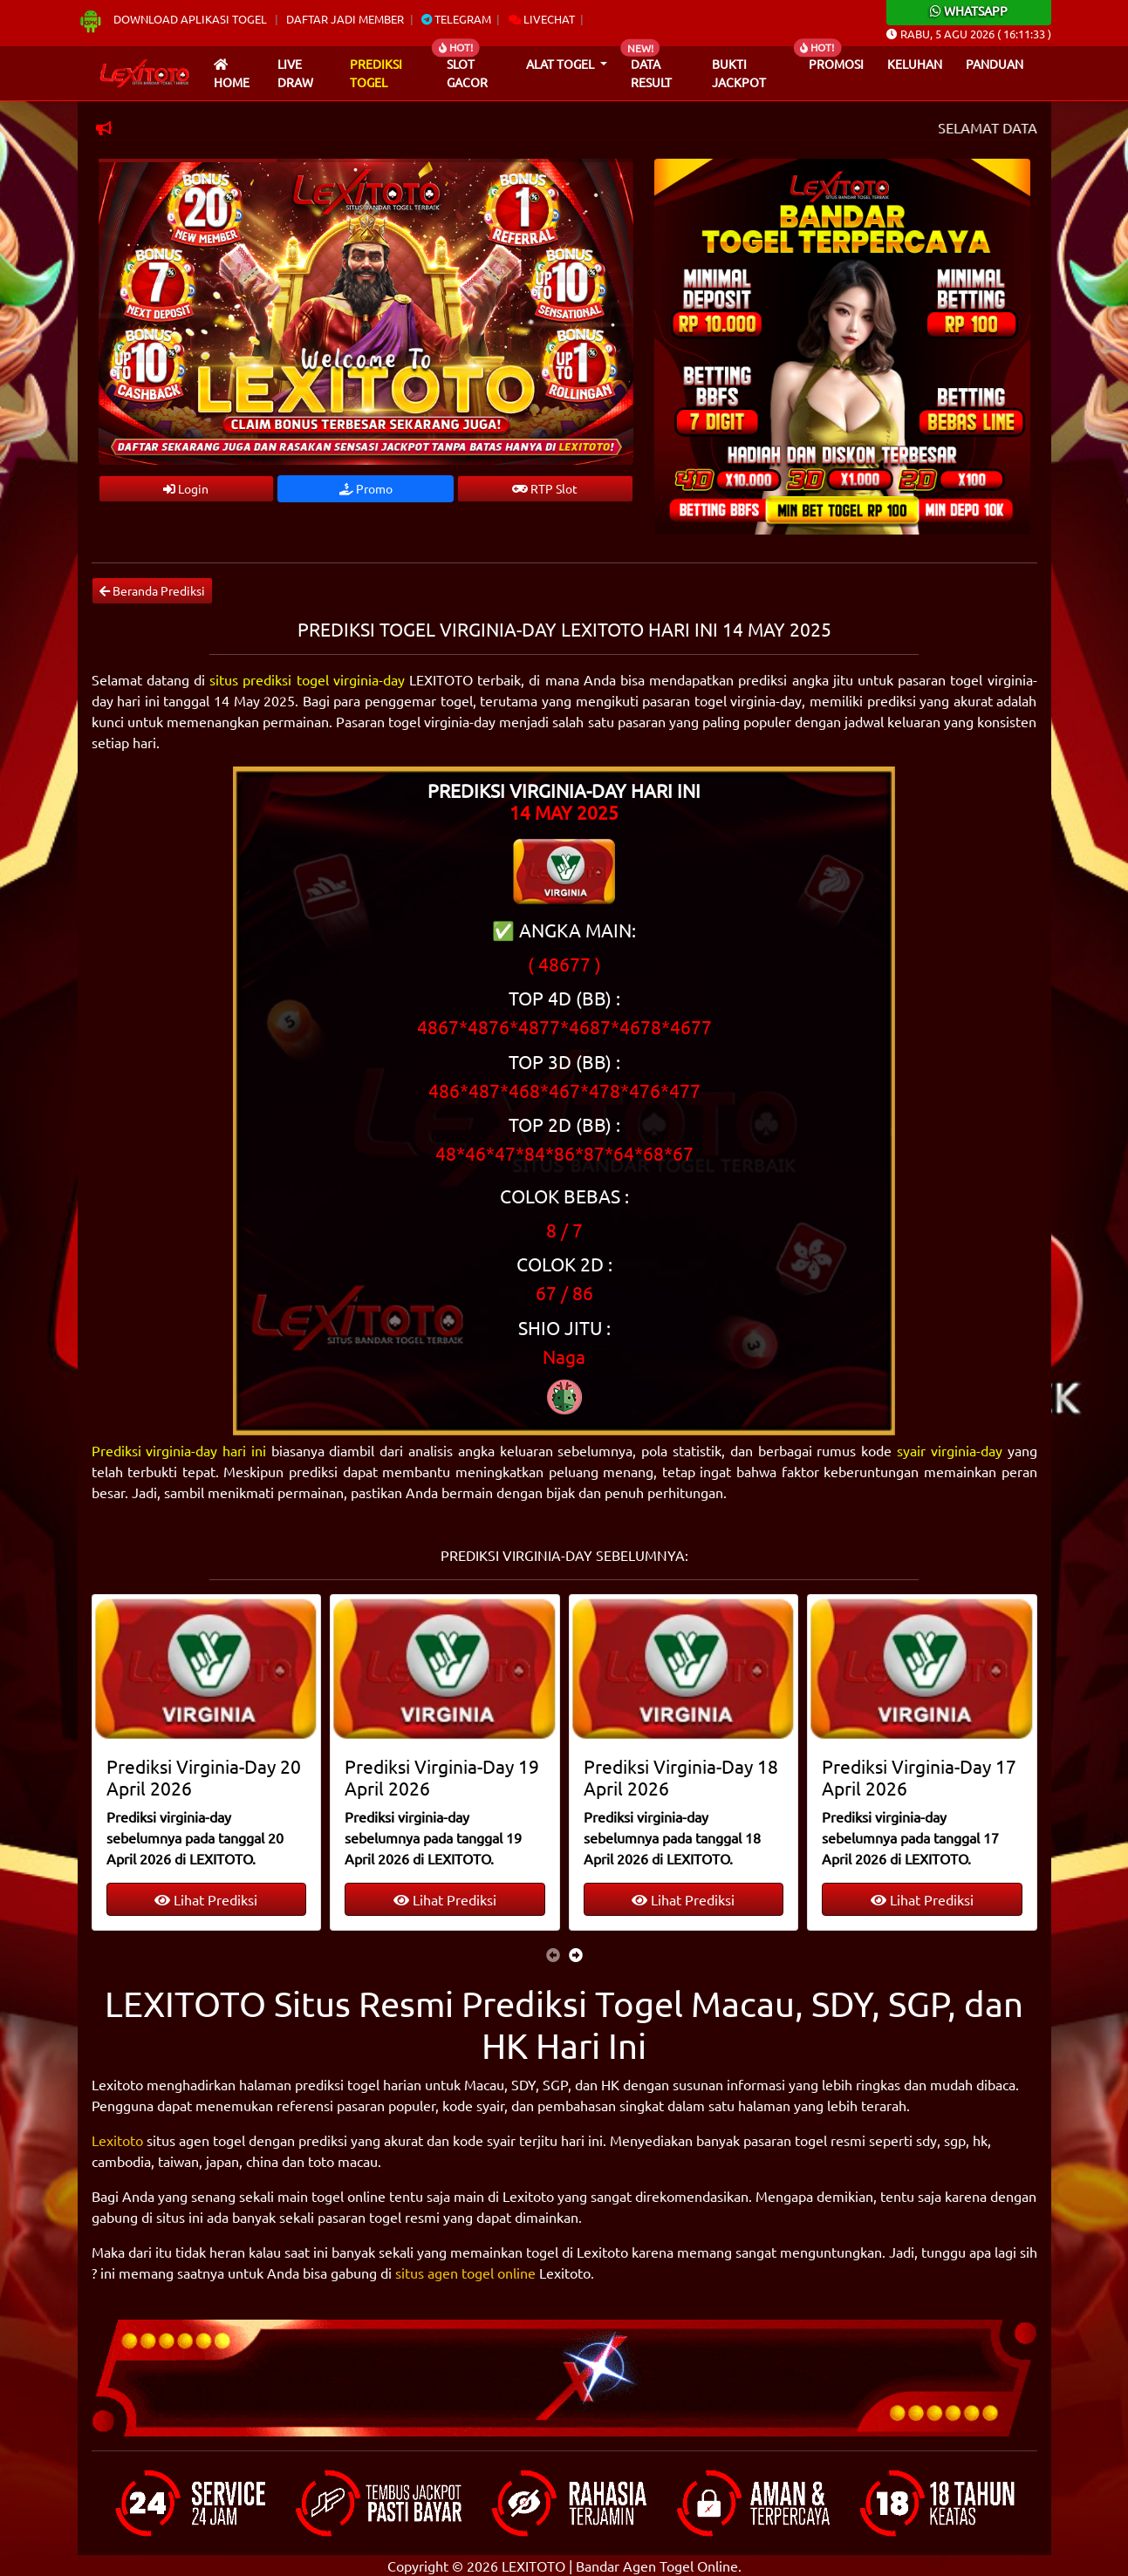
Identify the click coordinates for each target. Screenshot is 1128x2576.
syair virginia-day (949, 1450)
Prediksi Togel (376, 73)
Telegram (456, 18)
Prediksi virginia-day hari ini (179, 1450)
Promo (366, 488)
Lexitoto (117, 2140)
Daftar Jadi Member (345, 18)
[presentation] (553, 1954)
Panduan (994, 64)
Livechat (542, 18)
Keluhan (914, 64)
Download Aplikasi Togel (174, 18)
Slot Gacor (467, 73)
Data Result (651, 73)
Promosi (836, 64)
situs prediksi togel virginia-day (307, 679)
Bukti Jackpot (739, 73)
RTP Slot (545, 488)
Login (186, 488)
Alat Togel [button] (561, 64)
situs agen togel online (465, 2272)
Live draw (295, 73)
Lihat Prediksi (205, 1899)
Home (232, 74)
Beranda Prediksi (152, 590)
